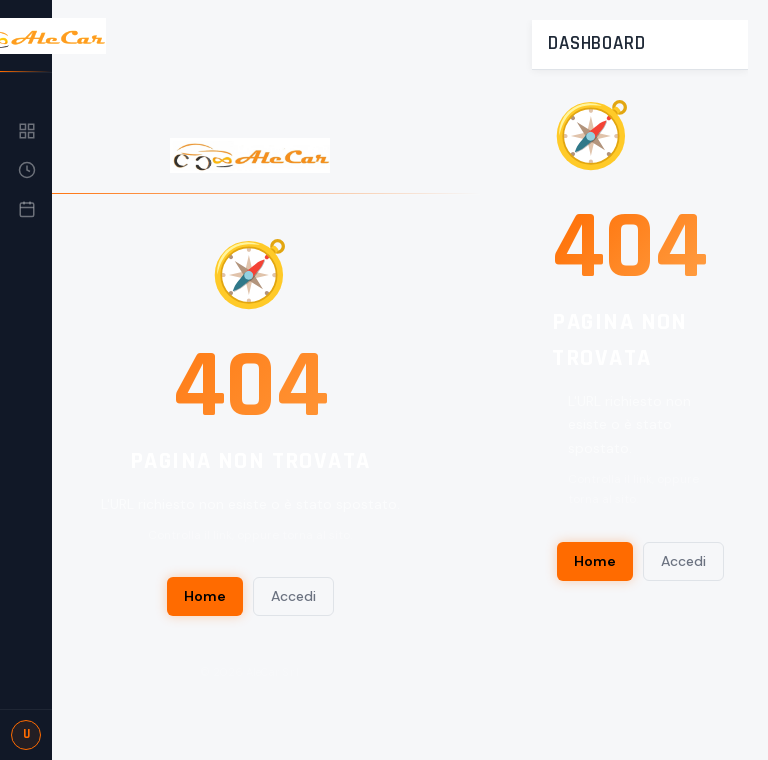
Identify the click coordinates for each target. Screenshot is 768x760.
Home (205, 596)
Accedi (293, 596)
